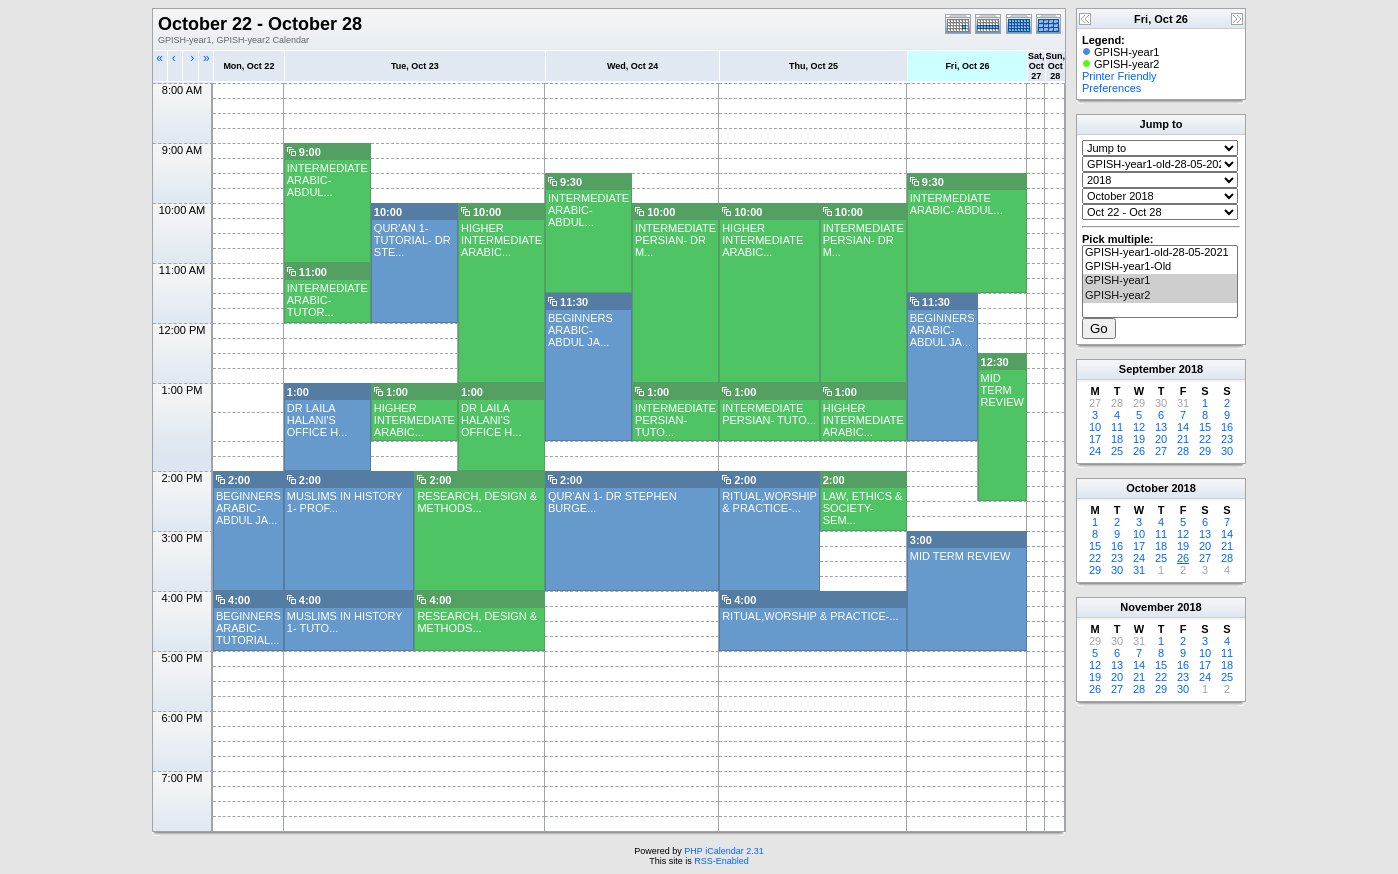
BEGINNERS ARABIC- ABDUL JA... (580, 330)
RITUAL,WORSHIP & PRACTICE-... (769, 502)
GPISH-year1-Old (1160, 267)
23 (1227, 439)
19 (1139, 439)
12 (1139, 427)
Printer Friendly (1119, 76)
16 (1227, 427)
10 (1095, 427)
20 (1161, 439)
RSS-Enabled (721, 861)
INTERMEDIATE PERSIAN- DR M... (675, 240)
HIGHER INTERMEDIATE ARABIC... (501, 240)
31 (1139, 570)
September (1147, 369)
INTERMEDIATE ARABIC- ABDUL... (327, 180)
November (1147, 607)
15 (1205, 427)
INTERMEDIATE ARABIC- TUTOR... (327, 300)
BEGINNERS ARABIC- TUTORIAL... (248, 628)
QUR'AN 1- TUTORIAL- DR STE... (412, 240)
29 (1205, 451)
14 (1183, 427)
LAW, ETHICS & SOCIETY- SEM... (863, 508)
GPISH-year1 (1160, 281)
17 (1095, 439)
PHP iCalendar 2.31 (723, 851)
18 (1117, 439)
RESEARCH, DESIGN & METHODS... (477, 502)
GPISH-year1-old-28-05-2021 (1160, 253)
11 (1117, 427)
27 (1161, 451)
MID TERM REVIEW (1002, 390)
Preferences (1111, 88)
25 (1117, 451)
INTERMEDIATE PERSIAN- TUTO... (675, 420)
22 (1205, 439)
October (1147, 488)
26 (1139, 451)
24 (1095, 451)
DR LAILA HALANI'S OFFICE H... (317, 420)
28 (1183, 451)
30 (1227, 451)
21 (1183, 439)
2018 (1191, 369)
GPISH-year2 (1160, 296)
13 (1161, 427)
